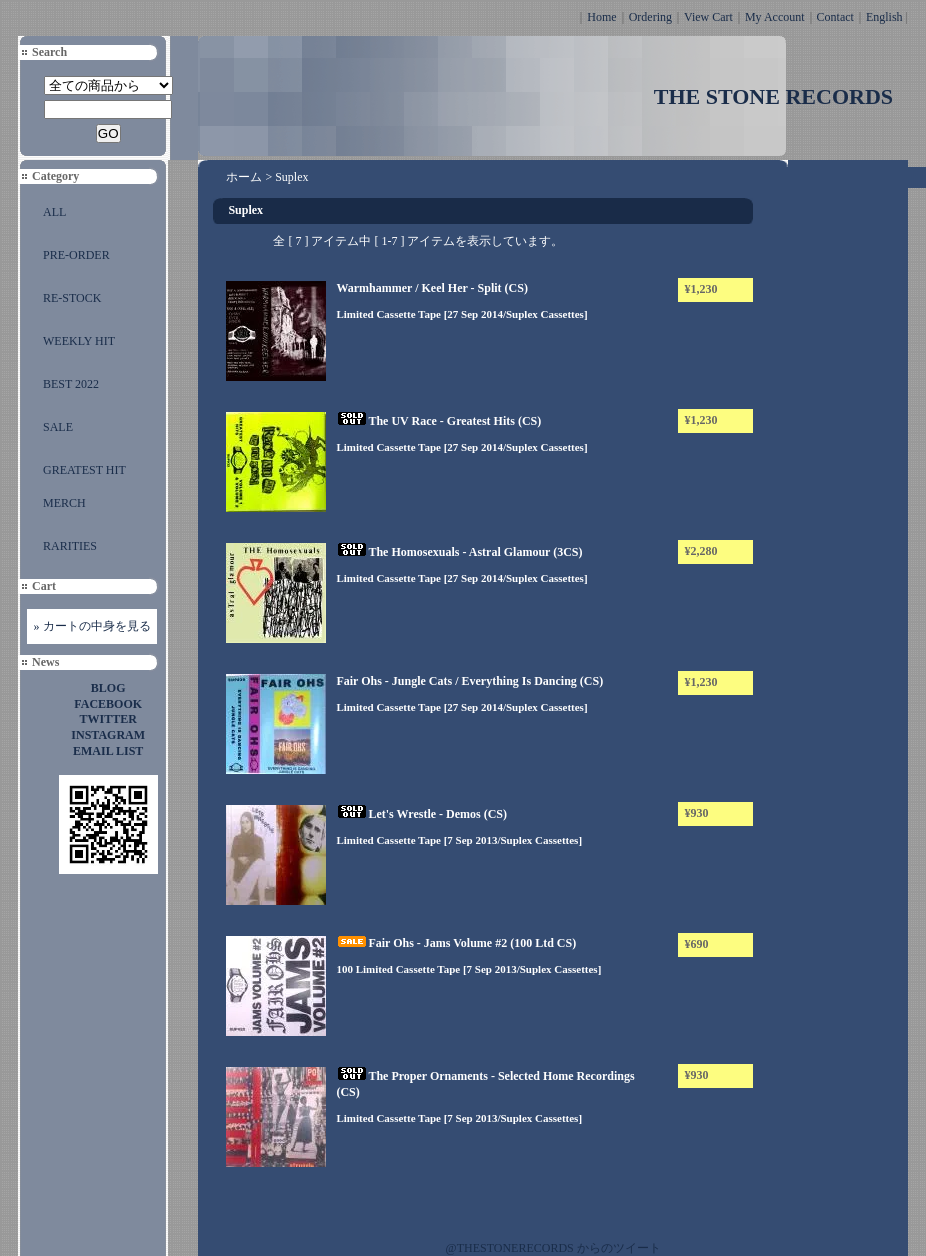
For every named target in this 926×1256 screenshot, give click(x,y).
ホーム (244, 177)
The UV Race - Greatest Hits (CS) (438, 421)
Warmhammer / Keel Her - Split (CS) (432, 288)
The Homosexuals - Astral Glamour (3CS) (459, 552)
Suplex (291, 177)
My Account (775, 17)
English (884, 17)
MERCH (64, 503)
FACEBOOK (108, 704)
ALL (54, 212)
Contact (835, 17)
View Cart (708, 17)
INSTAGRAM (108, 735)
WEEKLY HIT (79, 341)
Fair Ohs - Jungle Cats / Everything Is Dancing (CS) (469, 681)
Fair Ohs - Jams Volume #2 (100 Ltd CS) (456, 943)
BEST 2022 (71, 384)
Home (601, 17)
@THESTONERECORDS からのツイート (553, 1248)
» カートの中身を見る (92, 626)
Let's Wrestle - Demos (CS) (421, 814)
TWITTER (108, 719)
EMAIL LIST (108, 751)
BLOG (108, 688)
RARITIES (70, 546)
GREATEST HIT (84, 470)
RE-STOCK (72, 298)
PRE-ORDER (76, 255)
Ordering (650, 17)
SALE (58, 427)
